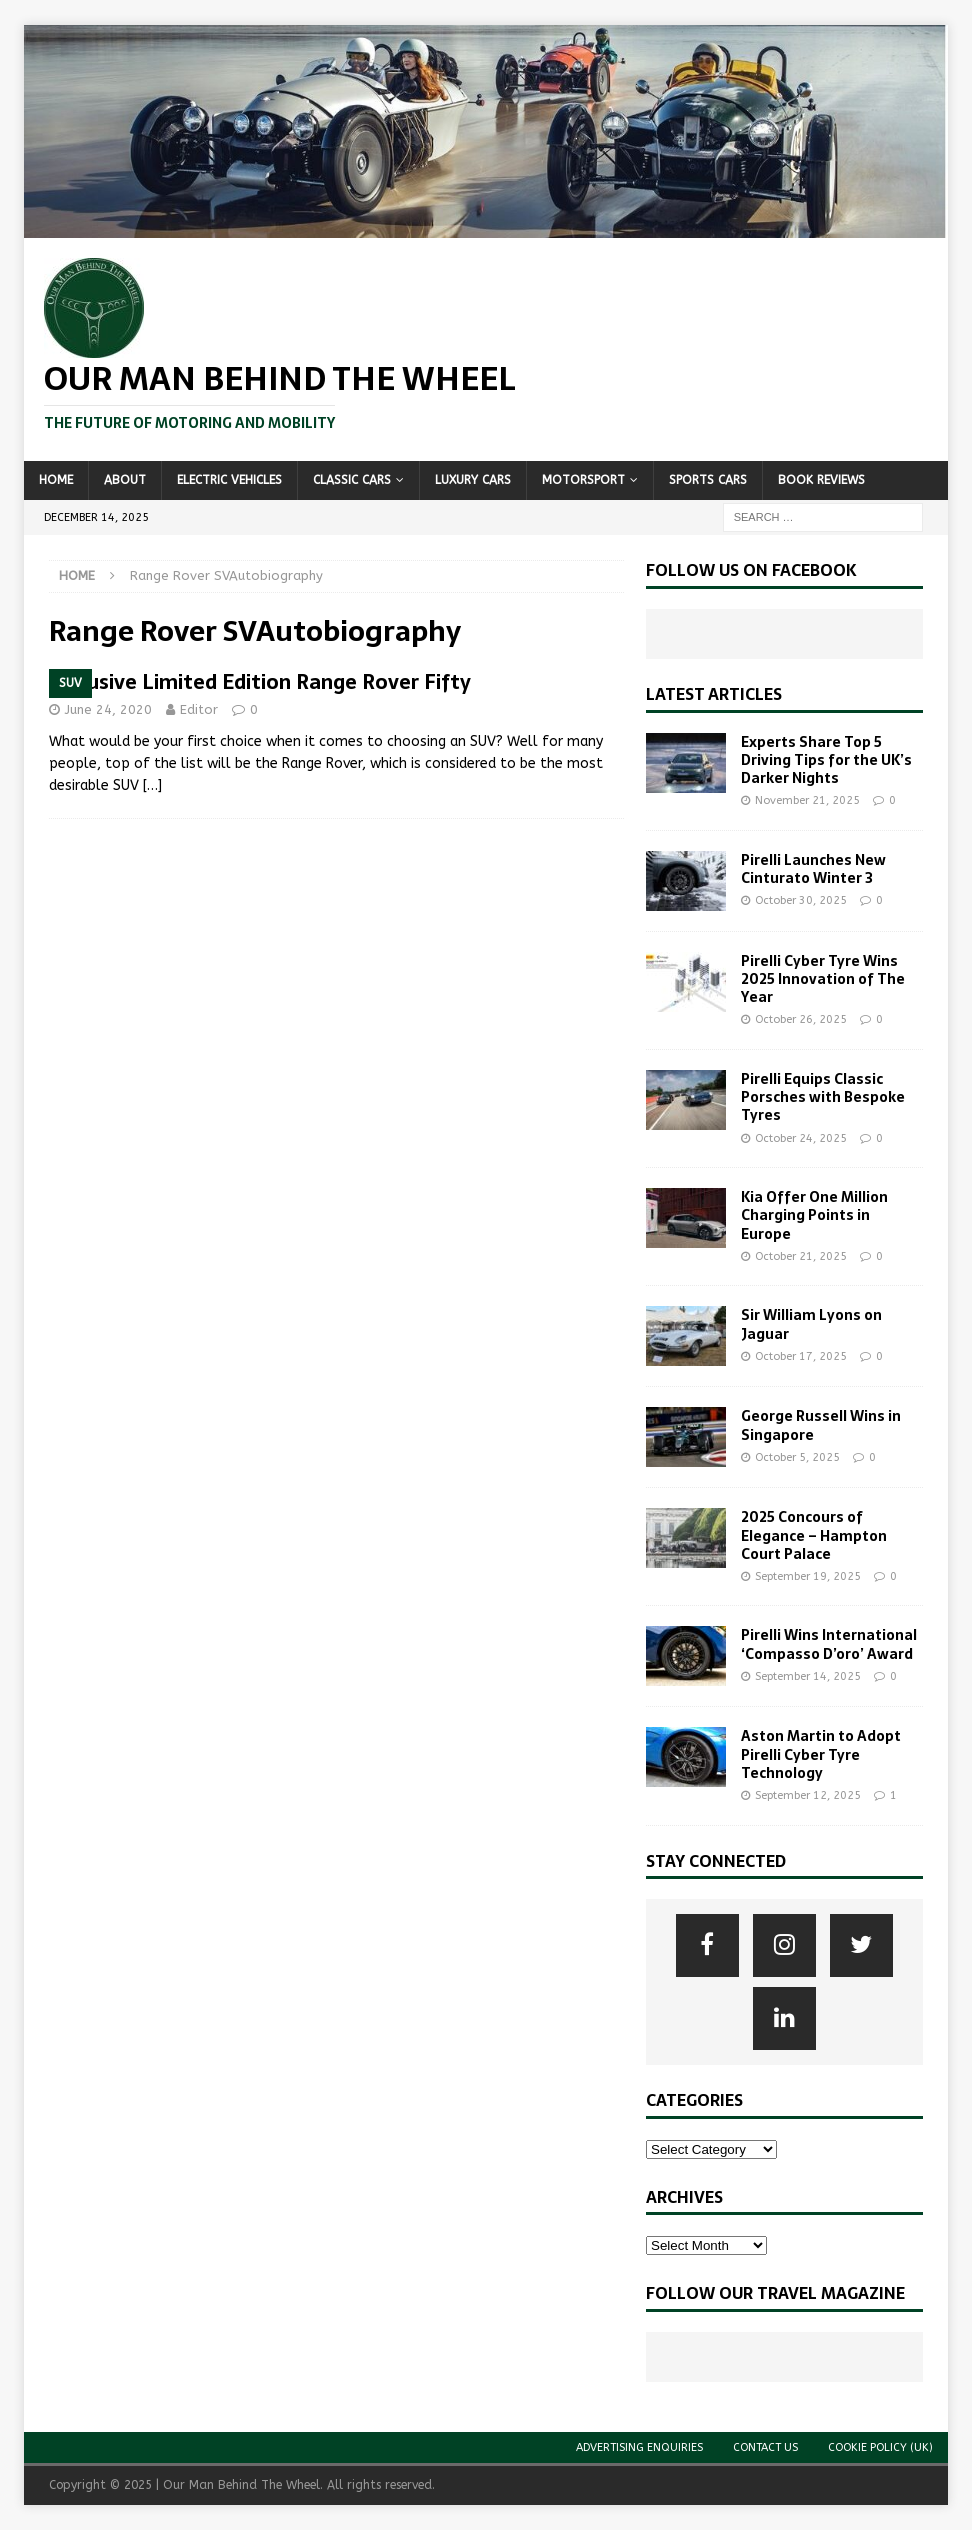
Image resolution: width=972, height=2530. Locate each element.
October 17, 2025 (801, 1356)
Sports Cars (708, 480)
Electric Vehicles (229, 480)
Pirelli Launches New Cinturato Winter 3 (813, 869)
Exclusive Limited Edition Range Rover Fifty (260, 682)
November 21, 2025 (807, 800)
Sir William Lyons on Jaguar (811, 1324)
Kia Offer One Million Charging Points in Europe (814, 1215)
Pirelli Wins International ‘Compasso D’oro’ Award (829, 1644)
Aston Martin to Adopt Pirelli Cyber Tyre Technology (821, 1754)
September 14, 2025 (808, 1676)
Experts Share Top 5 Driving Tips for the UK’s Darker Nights (826, 760)
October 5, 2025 (797, 1457)
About (125, 480)
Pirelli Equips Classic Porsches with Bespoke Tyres (823, 1097)
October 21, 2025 (801, 1256)
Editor (199, 709)
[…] (152, 785)
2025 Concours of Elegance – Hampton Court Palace (814, 1535)
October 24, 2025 (801, 1138)
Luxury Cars (473, 480)
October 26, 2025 (801, 1019)
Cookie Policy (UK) (880, 2447)
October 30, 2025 (801, 900)
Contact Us (765, 2447)
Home (56, 480)
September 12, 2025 (808, 1795)
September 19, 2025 (808, 1576)
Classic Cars (352, 480)
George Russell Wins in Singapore (821, 1425)
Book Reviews (821, 480)
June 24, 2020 (108, 709)
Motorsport (583, 480)
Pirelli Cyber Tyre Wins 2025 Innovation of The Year (823, 979)
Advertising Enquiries (639, 2447)
